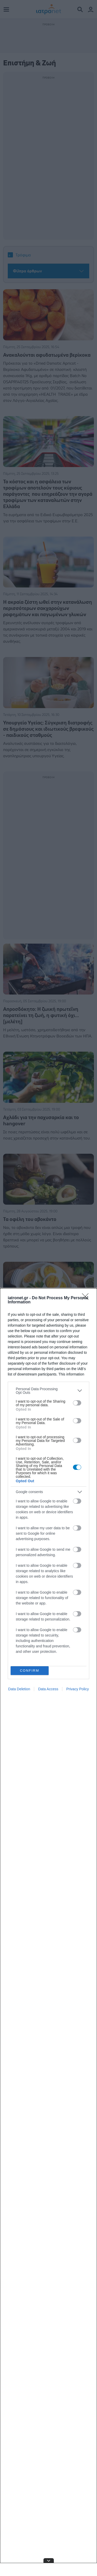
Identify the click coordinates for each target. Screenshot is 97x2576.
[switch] (77, 1402)
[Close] (87, 1298)
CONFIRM (29, 1670)
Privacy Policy (77, 1689)
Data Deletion (19, 1689)
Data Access (48, 1689)
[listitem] (48, 1390)
